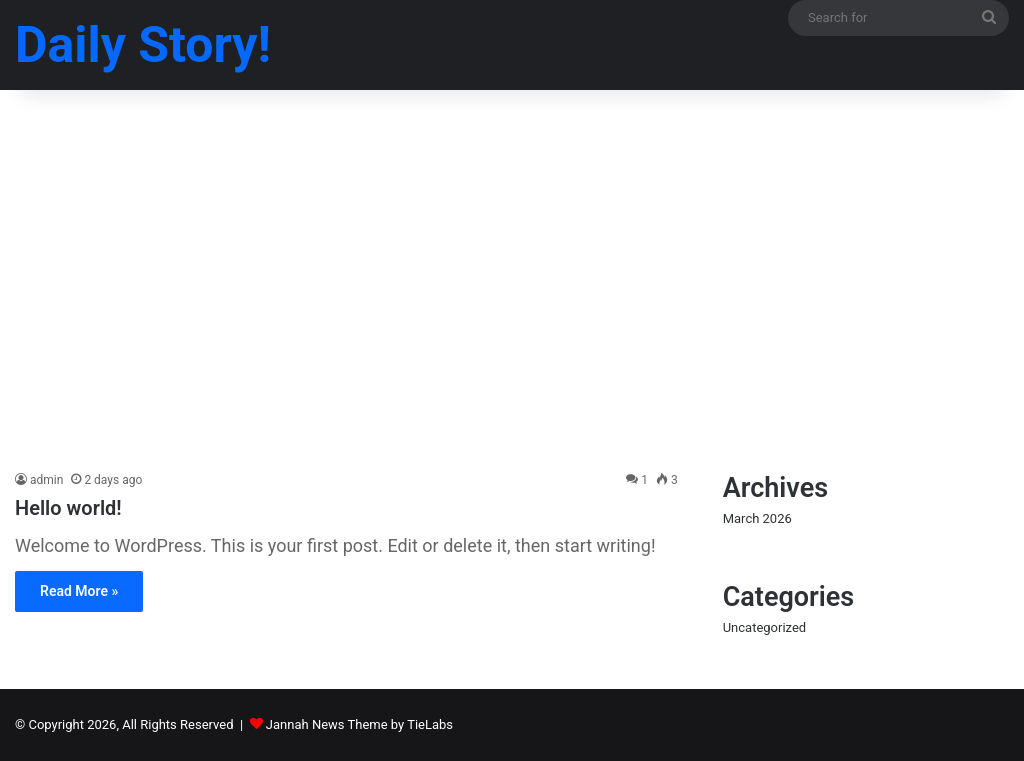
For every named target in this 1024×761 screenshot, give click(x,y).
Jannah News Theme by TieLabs (359, 724)
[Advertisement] (512, 300)
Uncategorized (764, 627)
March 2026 (757, 518)
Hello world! (68, 508)
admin (46, 480)
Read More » (79, 591)
